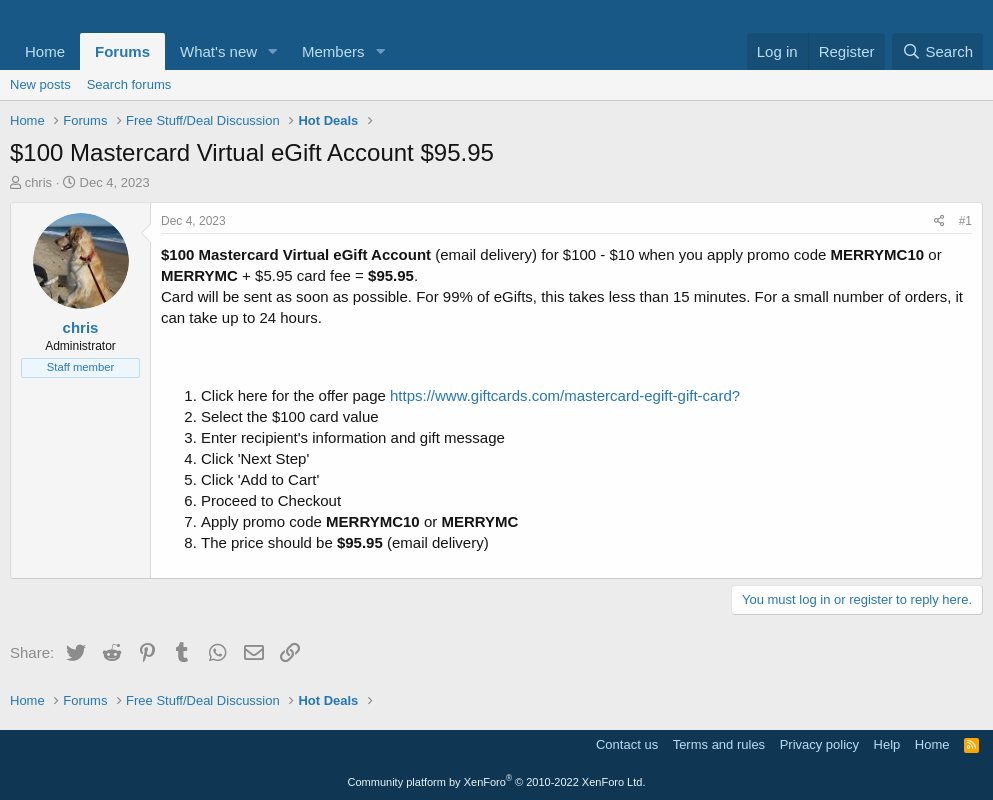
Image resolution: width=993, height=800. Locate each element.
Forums (122, 51)
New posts (40, 84)
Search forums (129, 84)
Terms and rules (719, 744)
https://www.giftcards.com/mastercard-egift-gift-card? (565, 395)
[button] (273, 51)
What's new (218, 51)
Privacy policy (819, 744)
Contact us (627, 744)
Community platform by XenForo (497, 782)
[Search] (937, 51)
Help (887, 744)
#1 (965, 221)
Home (45, 51)
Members (333, 51)
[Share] (939, 221)
